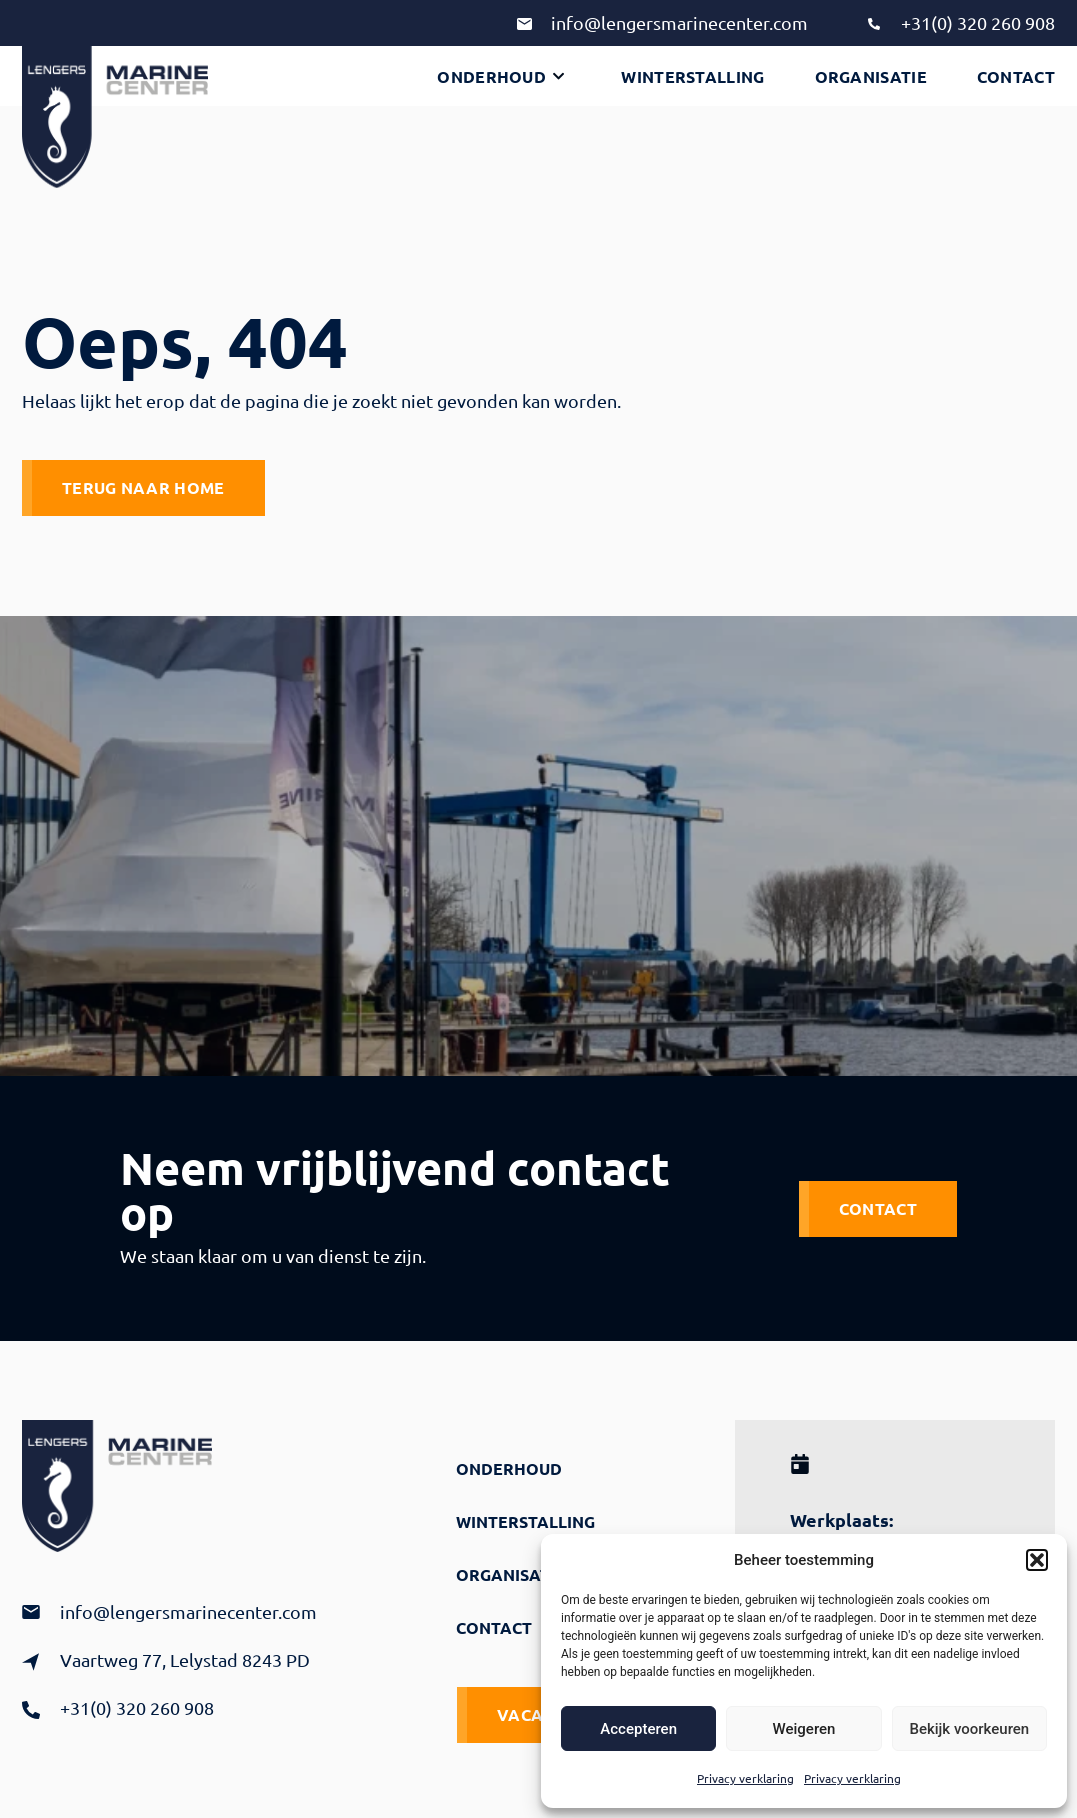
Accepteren (638, 1729)
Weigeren (804, 1729)
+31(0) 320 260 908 (978, 22)
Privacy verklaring (745, 1778)
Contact (1016, 76)
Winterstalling (692, 76)
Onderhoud (500, 76)
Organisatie (871, 76)
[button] (1037, 1560)
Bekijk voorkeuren (969, 1729)
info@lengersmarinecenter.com (679, 22)
